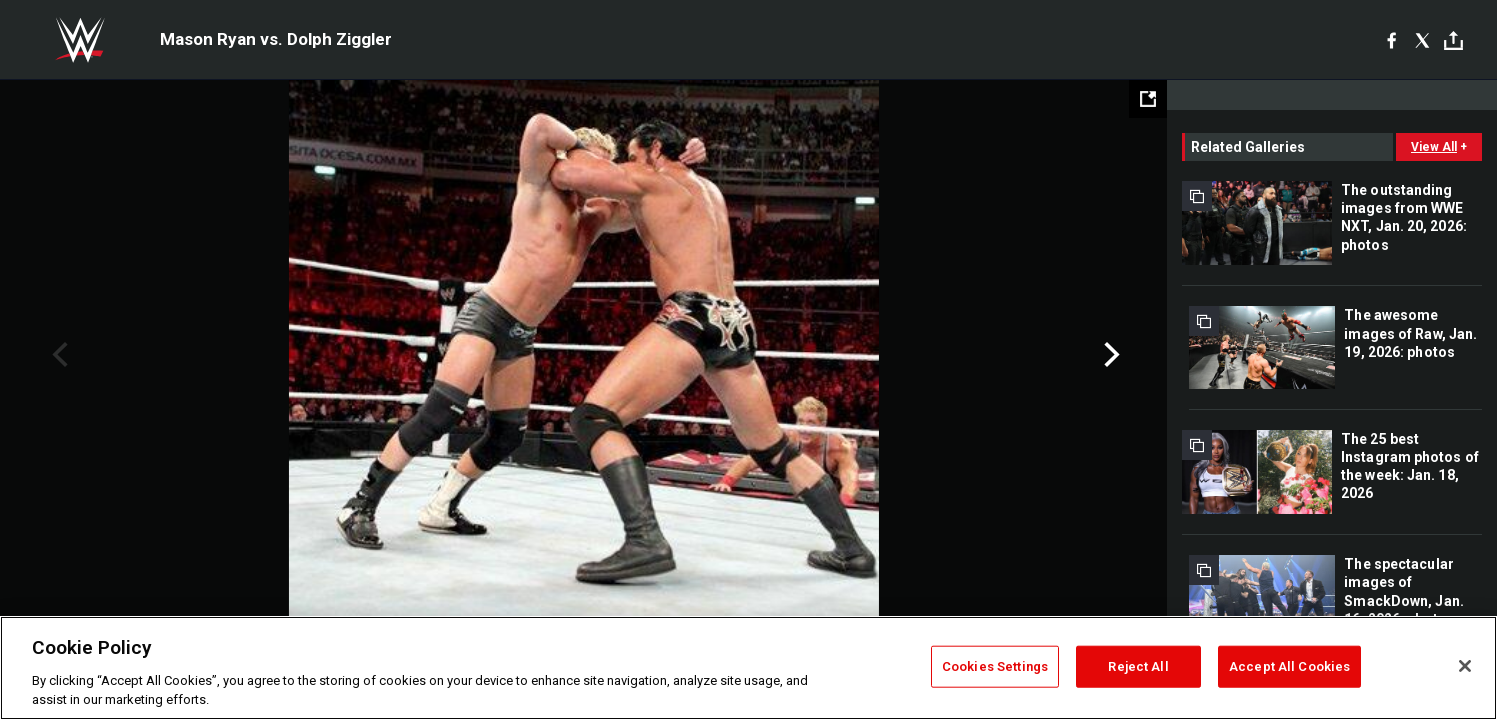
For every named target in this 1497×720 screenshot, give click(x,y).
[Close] (1465, 666)
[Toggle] (1453, 40)
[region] (748, 668)
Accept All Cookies (1289, 666)
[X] (1422, 40)
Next (1109, 355)
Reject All (1138, 666)
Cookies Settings (995, 666)
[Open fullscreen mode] (1148, 99)
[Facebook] (1391, 40)
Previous (57, 355)
